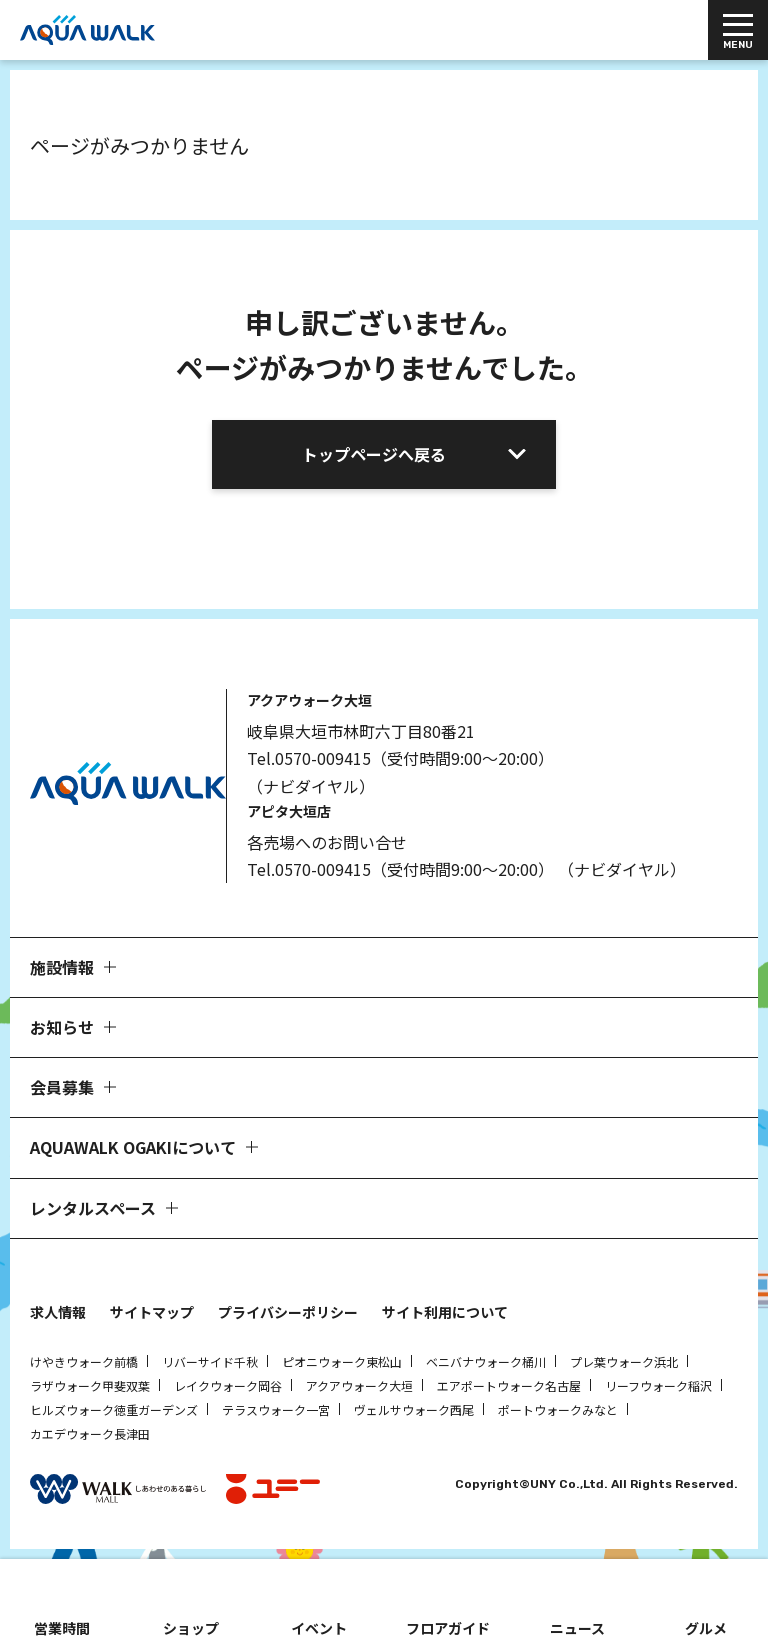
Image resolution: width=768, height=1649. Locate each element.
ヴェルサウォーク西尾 (414, 1409)
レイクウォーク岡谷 (228, 1385)
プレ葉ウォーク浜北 (624, 1361)
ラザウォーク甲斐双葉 (90, 1385)
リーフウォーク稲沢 (658, 1385)
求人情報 (58, 1312)
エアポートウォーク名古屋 (509, 1385)
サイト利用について (445, 1312)
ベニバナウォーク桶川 (486, 1361)
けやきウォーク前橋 (84, 1361)
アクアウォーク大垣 (359, 1385)
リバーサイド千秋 (210, 1361)
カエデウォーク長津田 (90, 1433)
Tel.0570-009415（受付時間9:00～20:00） (400, 758)
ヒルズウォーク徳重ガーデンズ (114, 1409)
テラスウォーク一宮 (276, 1409)
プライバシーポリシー (288, 1312)
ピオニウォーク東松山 (342, 1361)
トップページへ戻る (374, 454)
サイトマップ (152, 1312)
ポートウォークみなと (558, 1409)
